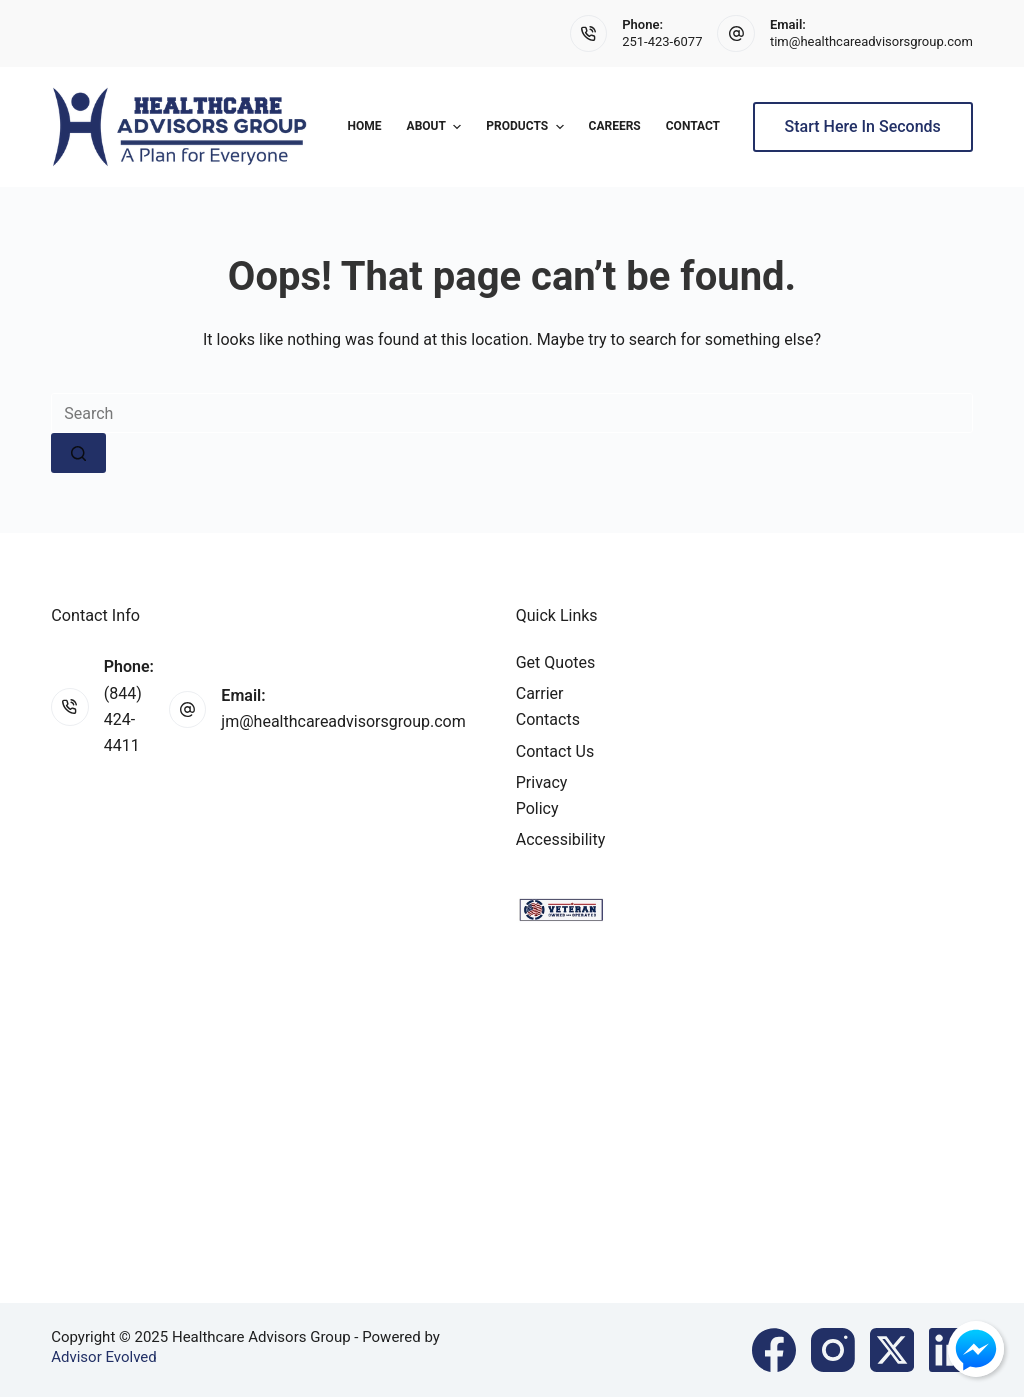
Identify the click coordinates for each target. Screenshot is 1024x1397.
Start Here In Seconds (863, 126)
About (437, 127)
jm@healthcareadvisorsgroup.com (343, 721)
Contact (693, 126)
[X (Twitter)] (892, 1350)
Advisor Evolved (104, 1357)
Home (365, 126)
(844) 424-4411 (123, 720)
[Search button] (78, 453)
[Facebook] (774, 1350)
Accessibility (561, 839)
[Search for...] (512, 413)
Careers (615, 126)
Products (527, 127)
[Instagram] (833, 1350)
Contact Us (555, 751)
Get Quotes (556, 662)
